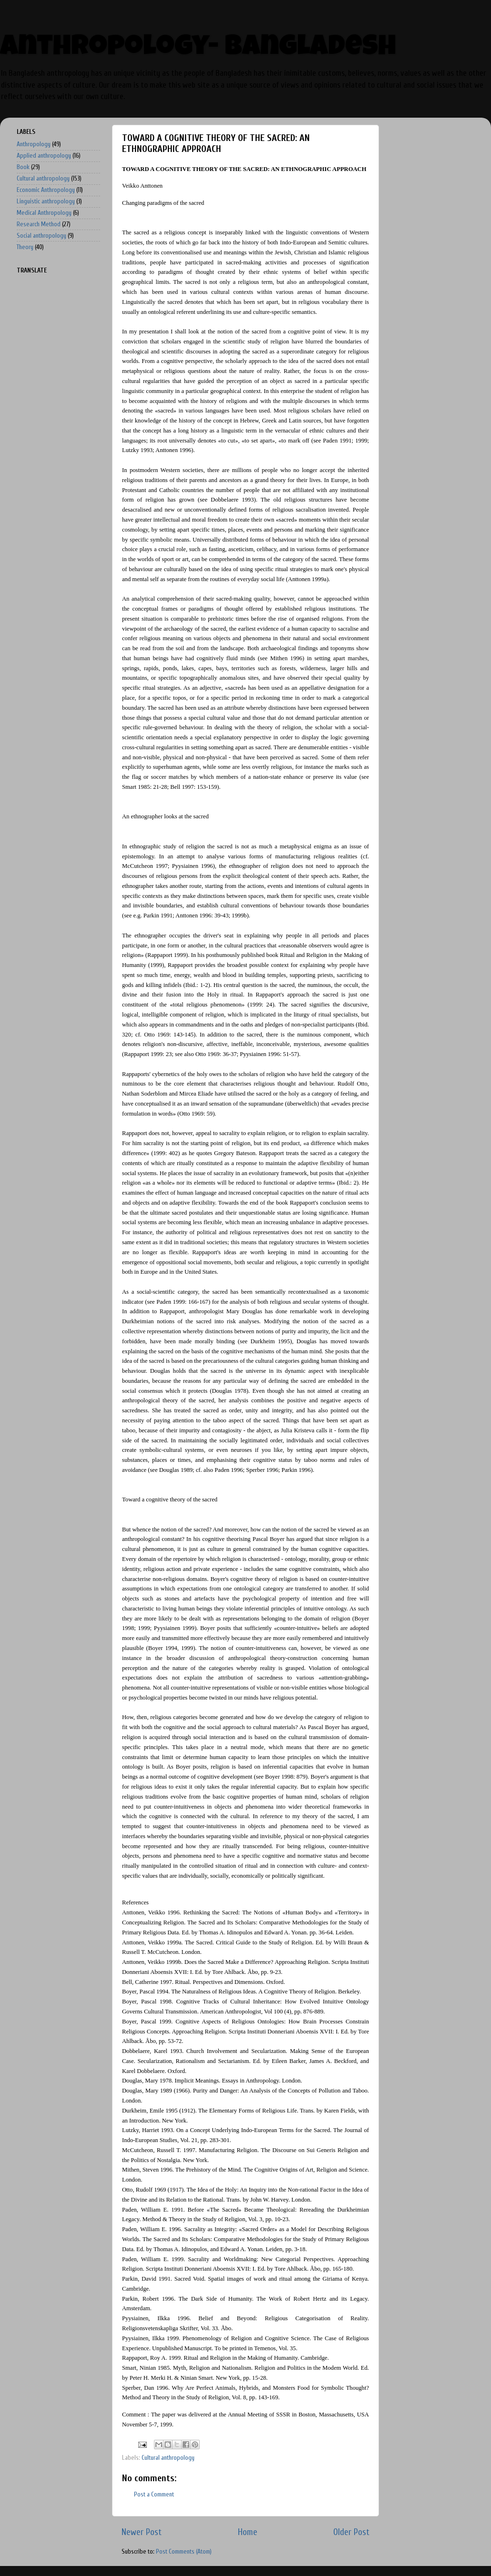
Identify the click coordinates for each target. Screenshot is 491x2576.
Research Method (39, 224)
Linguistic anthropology (46, 201)
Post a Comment (154, 2494)
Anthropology (34, 144)
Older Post (351, 2532)
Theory (25, 247)
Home (247, 2532)
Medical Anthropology (44, 213)
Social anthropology (41, 236)
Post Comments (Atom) (184, 2552)
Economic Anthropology (46, 190)
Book (23, 167)
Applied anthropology (44, 156)
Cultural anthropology (168, 2458)
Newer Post (142, 2532)
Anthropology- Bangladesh (198, 48)
